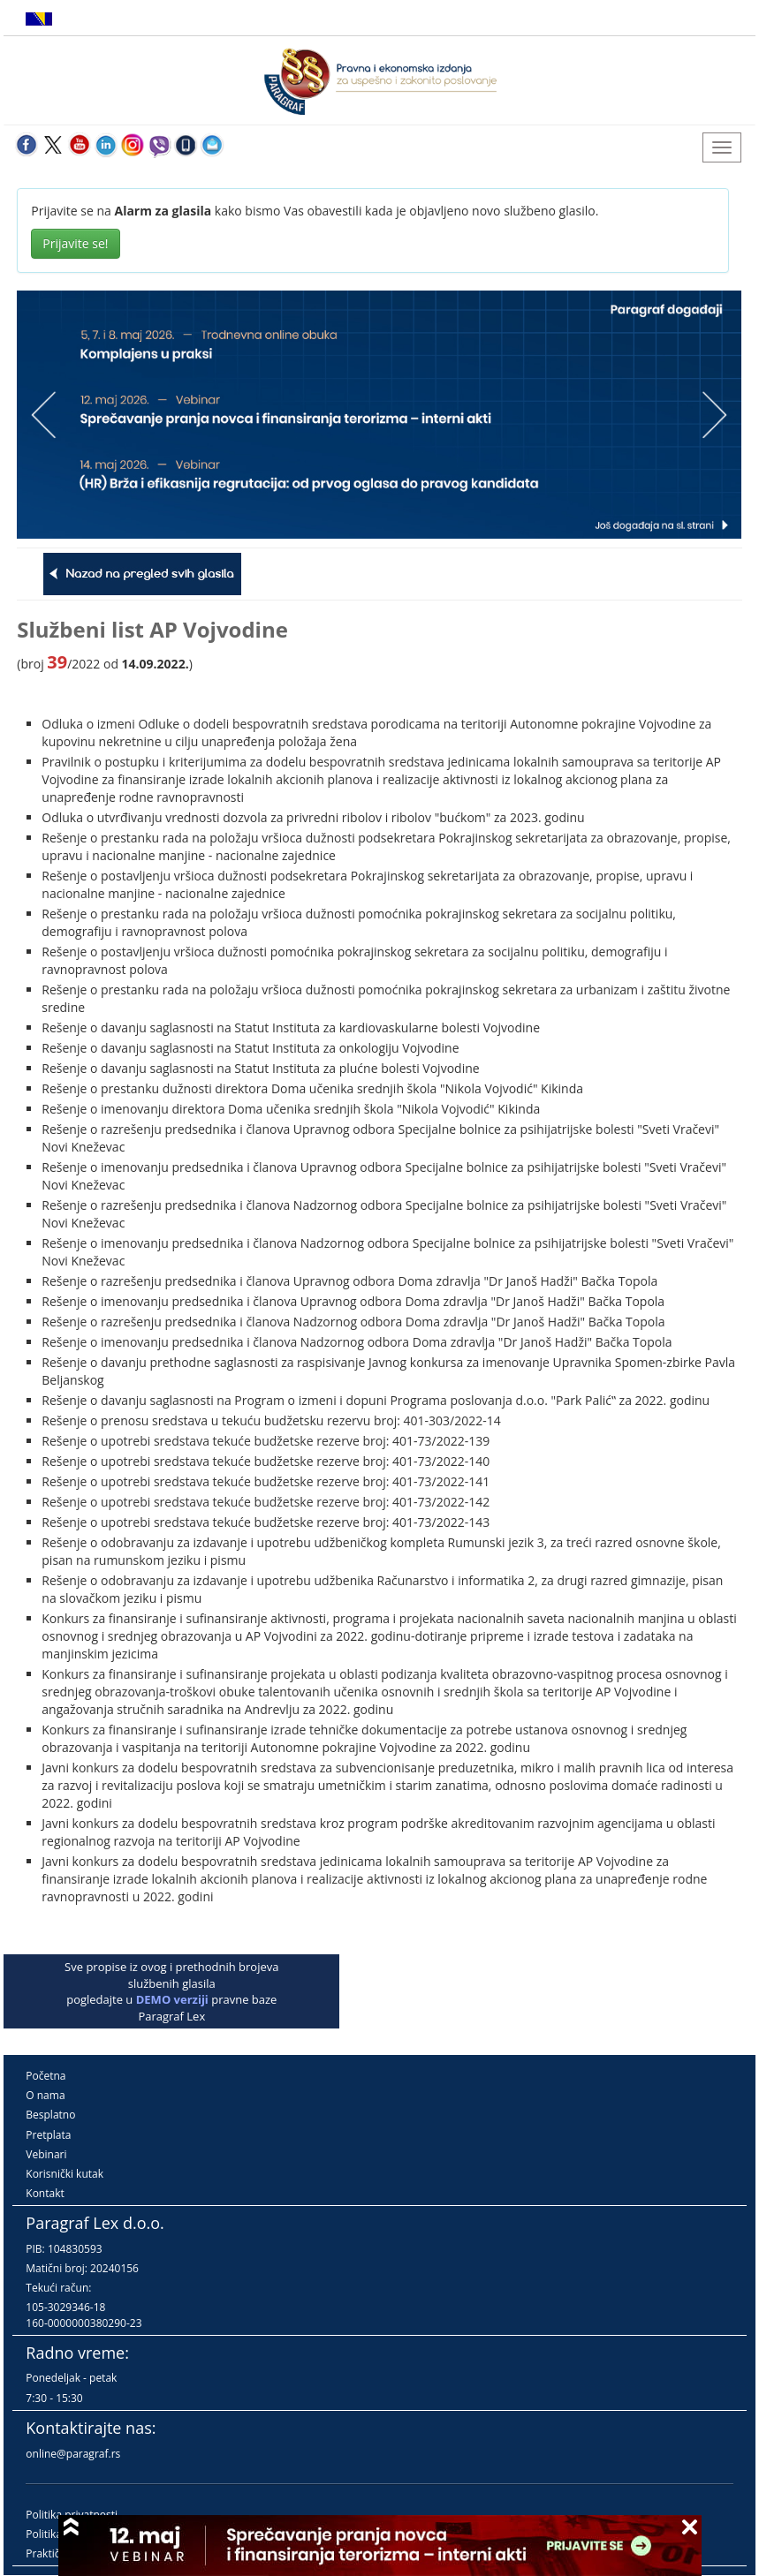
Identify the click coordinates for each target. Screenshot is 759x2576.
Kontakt (45, 2193)
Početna (45, 2075)
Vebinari (46, 2154)
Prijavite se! (75, 243)
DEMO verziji (172, 1999)
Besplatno (50, 2114)
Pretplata (48, 2134)
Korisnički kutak (64, 2173)
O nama (45, 2095)
